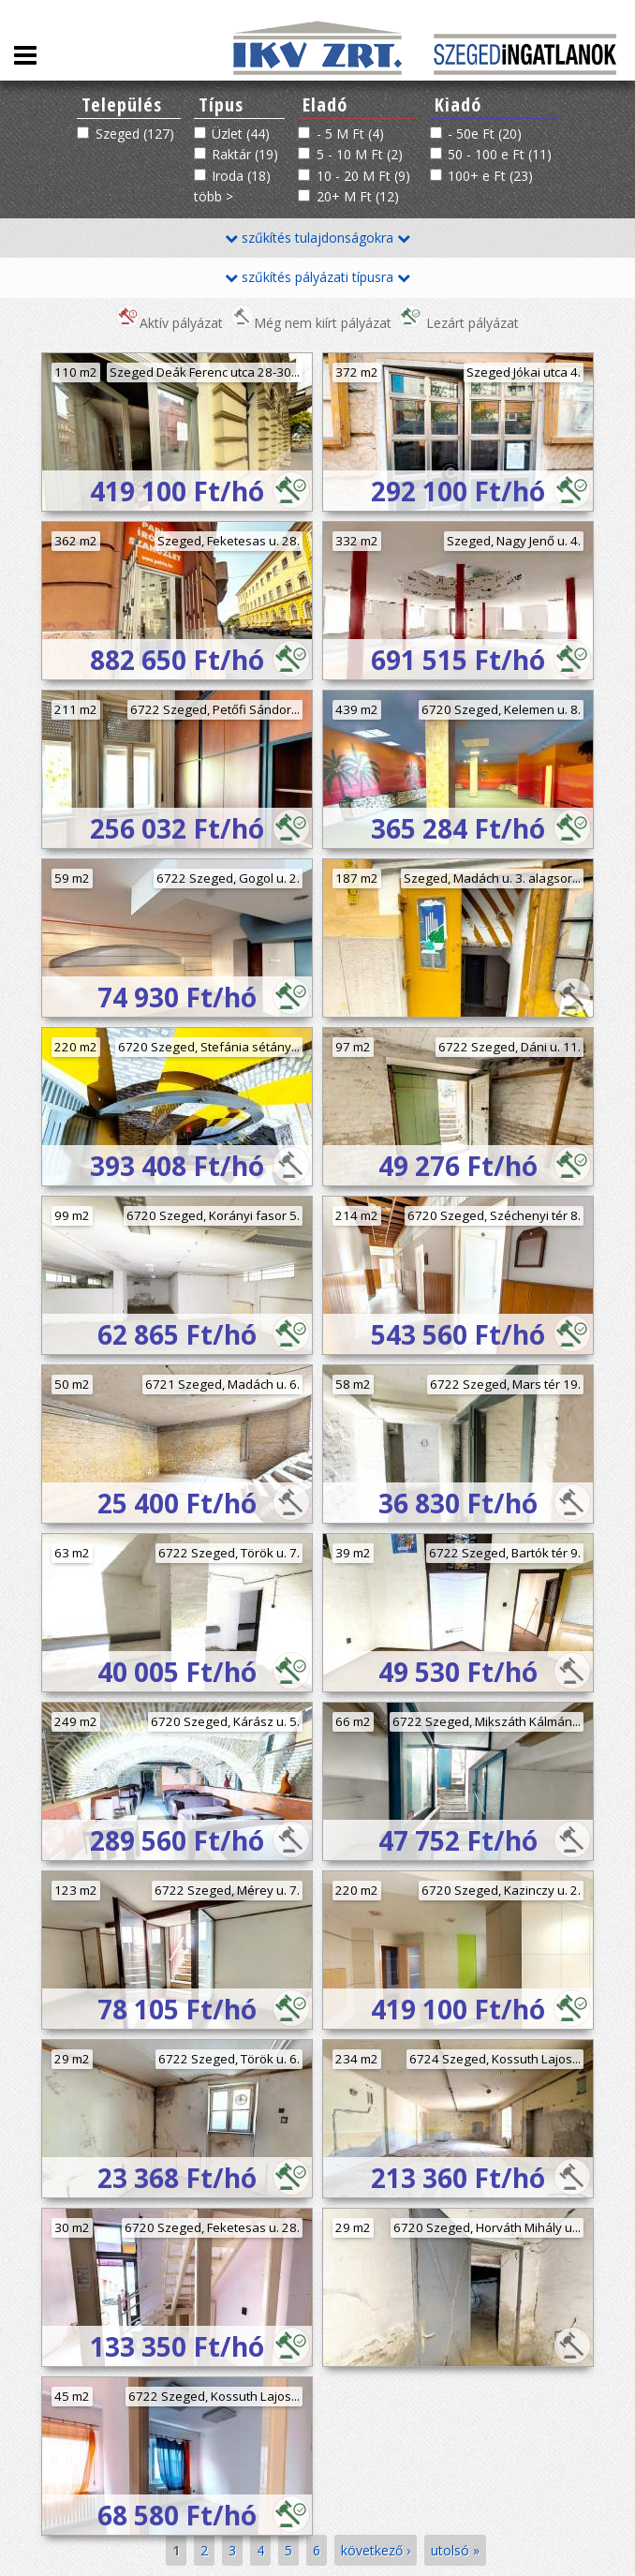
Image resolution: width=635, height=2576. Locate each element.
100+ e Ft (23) (490, 176)
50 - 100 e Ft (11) (500, 154)
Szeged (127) (135, 133)
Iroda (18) (241, 176)
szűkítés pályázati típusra (317, 277)
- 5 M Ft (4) (350, 133)
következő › (375, 2550)
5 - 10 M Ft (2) (360, 154)
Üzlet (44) (241, 133)
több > (213, 196)
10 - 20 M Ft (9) (363, 176)
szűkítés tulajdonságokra (317, 237)
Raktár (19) (245, 154)
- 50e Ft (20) (485, 133)
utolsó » (455, 2550)
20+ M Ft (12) (358, 196)
